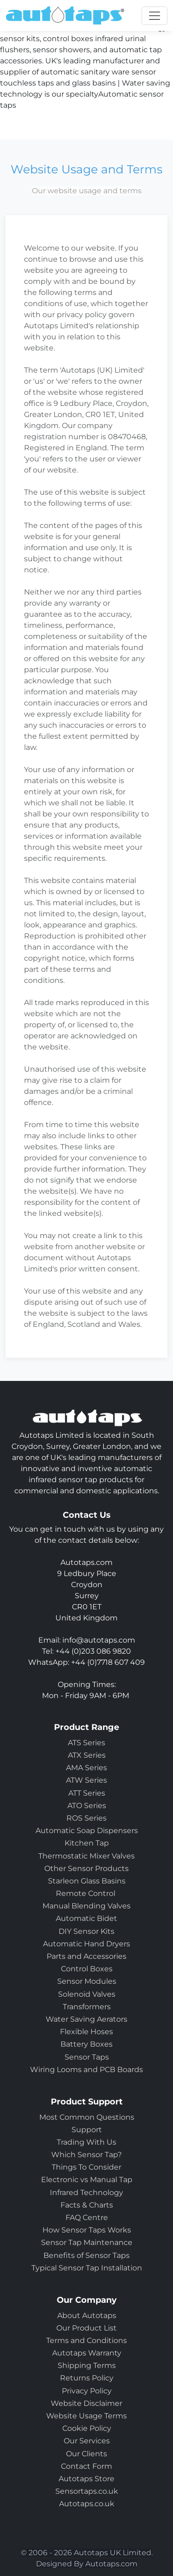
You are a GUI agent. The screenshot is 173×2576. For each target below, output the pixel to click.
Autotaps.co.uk (86, 2503)
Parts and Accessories (86, 1956)
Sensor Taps (87, 2057)
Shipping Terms (87, 2365)
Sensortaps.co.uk (86, 2491)
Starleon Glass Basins (86, 1881)
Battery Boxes (86, 2044)
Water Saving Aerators (86, 2019)
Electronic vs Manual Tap (86, 2179)
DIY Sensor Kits (86, 1931)
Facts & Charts (86, 2205)
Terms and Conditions (86, 2340)
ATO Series (86, 1805)
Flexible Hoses (86, 2031)
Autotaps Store (86, 2478)
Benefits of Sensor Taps (86, 2255)
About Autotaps (86, 2315)
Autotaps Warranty (86, 2353)
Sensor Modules (86, 1981)
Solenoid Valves (86, 1994)
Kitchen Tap (87, 1843)
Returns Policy (86, 2378)
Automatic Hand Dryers (86, 1943)
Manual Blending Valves (86, 1905)
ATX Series (87, 1755)
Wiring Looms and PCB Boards (86, 2069)
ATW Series (86, 1780)
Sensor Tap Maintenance (86, 2242)
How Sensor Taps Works (86, 2230)
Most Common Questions (86, 2117)
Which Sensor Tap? (86, 2154)
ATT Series (86, 1793)
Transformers (87, 2006)
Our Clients (86, 2453)
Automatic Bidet (86, 1918)
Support (87, 2129)
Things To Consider (86, 2167)
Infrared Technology (86, 2192)
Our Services (87, 2440)
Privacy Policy (87, 2390)
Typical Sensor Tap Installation (86, 2267)
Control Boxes (87, 1968)
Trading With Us (86, 2142)
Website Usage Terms (86, 2415)
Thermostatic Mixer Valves (86, 1856)
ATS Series (86, 1742)
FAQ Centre (87, 2217)
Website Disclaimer (86, 2403)
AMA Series (86, 1767)
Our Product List (86, 2328)
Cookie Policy (86, 2428)
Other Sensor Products (86, 1868)
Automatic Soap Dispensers (87, 1830)
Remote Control (86, 1893)
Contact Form (86, 2466)
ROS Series (86, 1818)
